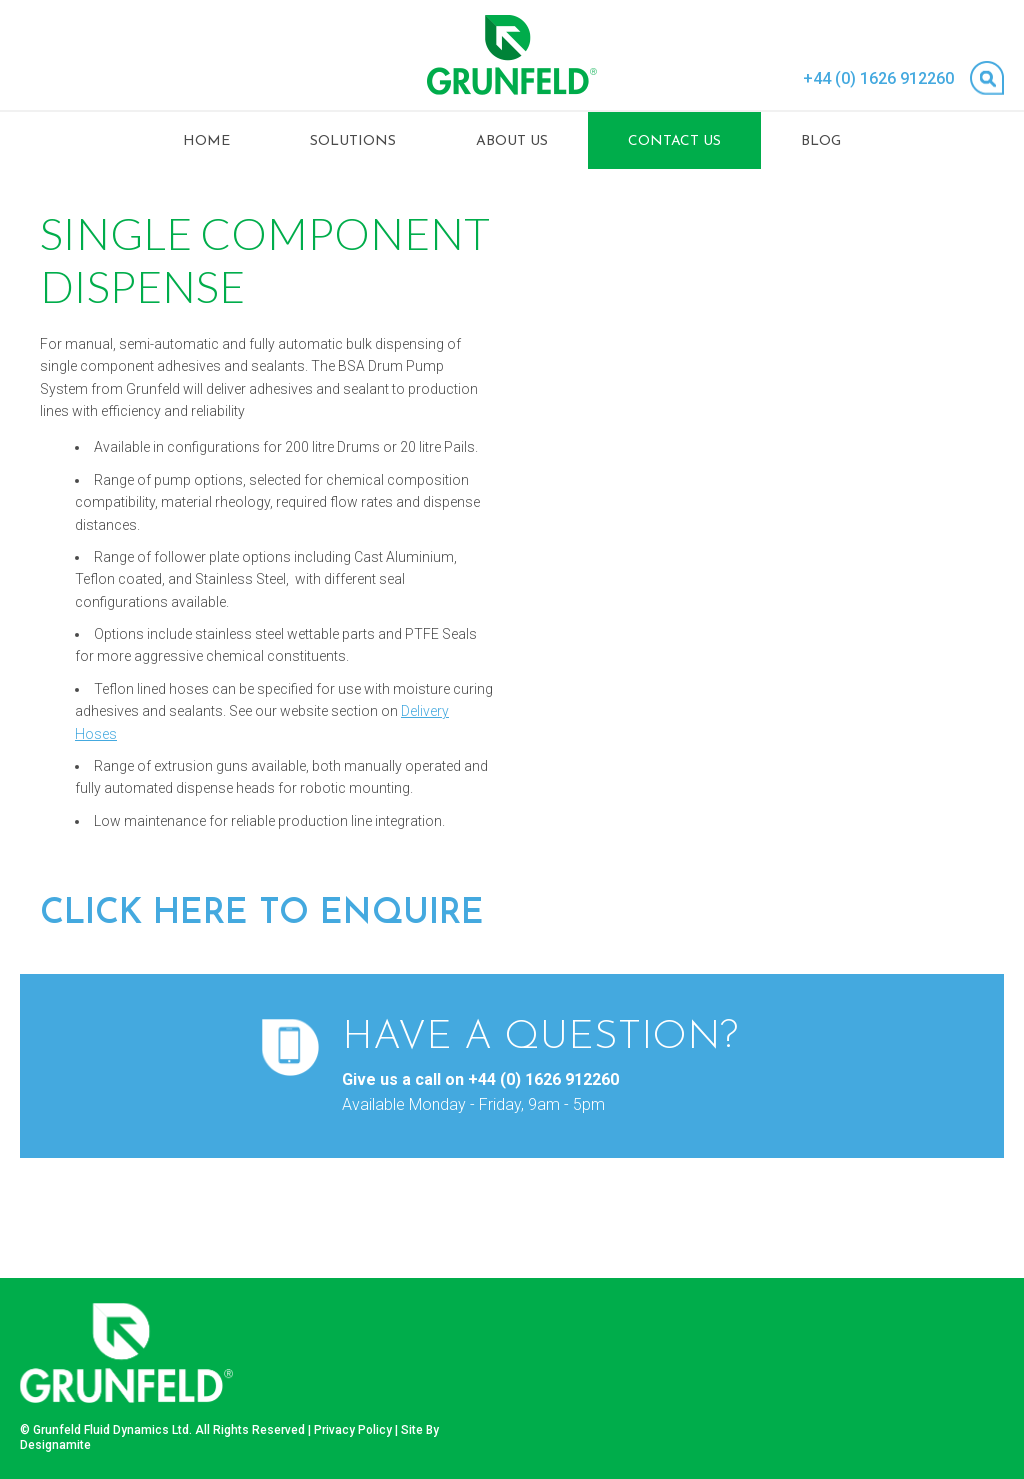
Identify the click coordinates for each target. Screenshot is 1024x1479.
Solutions (353, 141)
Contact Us (674, 141)
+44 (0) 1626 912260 (878, 78)
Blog (821, 141)
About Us (512, 141)
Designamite (55, 1445)
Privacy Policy (353, 1430)
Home (206, 141)
